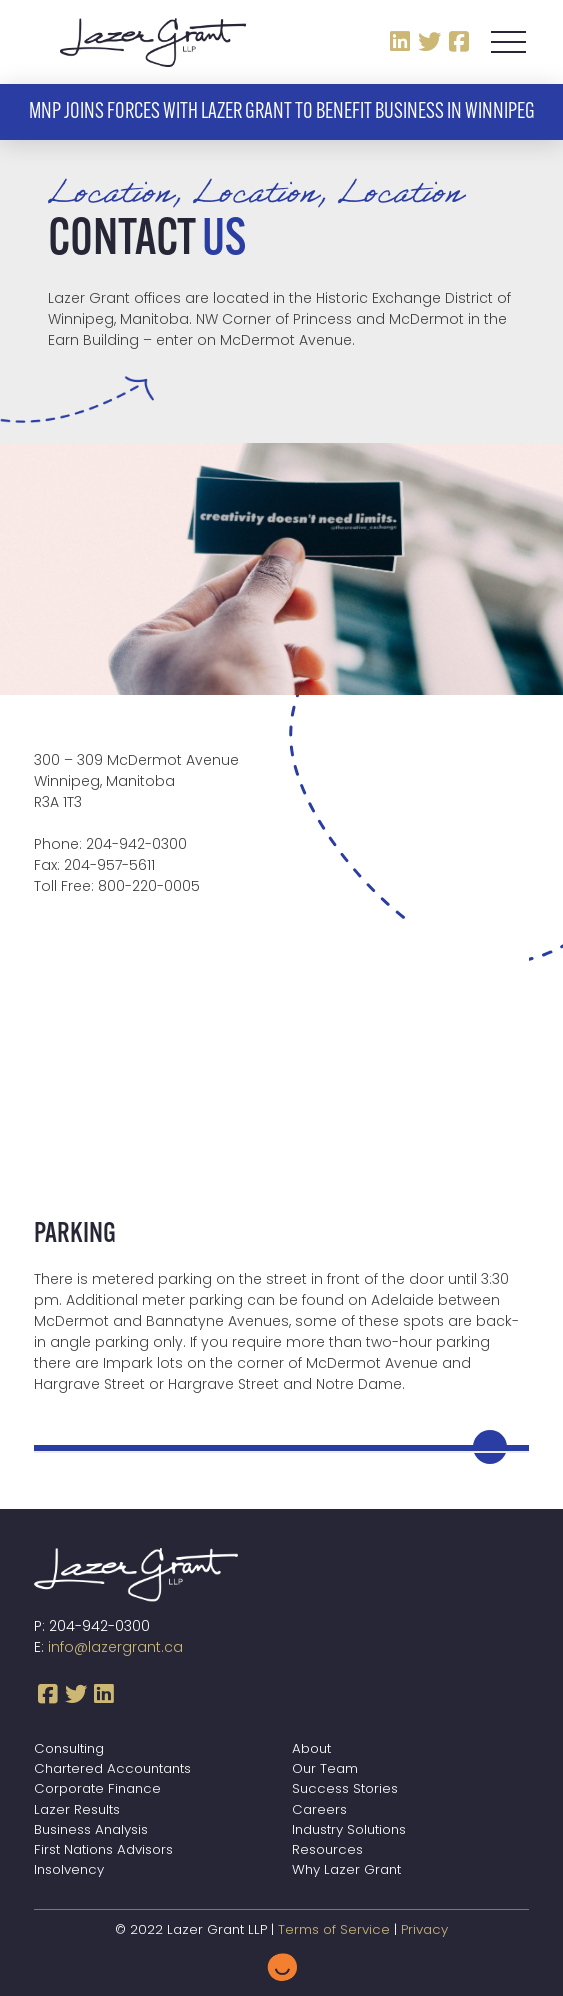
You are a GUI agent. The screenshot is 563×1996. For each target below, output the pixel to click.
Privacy (424, 1930)
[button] (508, 42)
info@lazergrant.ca (115, 1648)
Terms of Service (334, 1930)
